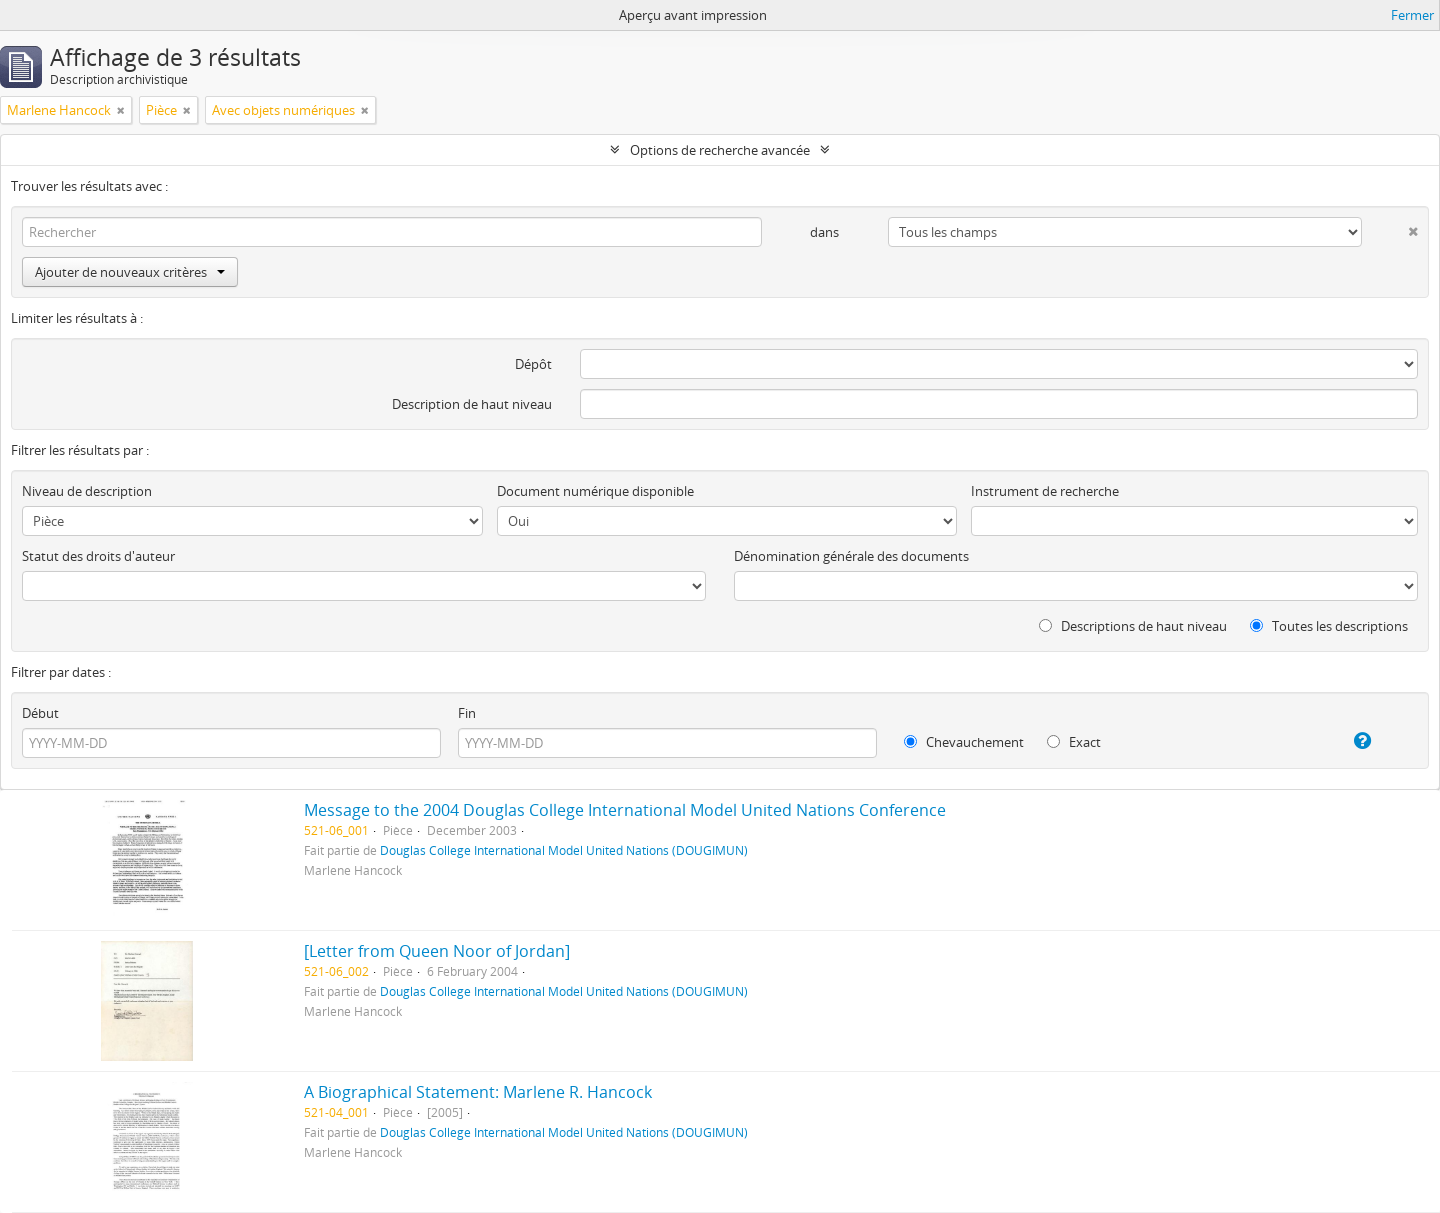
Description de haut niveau (472, 404)
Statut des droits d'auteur (98, 556)
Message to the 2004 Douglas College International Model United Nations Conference (625, 810)
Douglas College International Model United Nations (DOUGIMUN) (564, 850)
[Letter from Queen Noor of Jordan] (437, 951)
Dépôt (533, 364)
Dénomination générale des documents (851, 556)
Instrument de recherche (1045, 491)
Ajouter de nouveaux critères (130, 272)
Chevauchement (964, 742)
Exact (1074, 742)
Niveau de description (87, 491)
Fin (467, 713)
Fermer (1412, 15)
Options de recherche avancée (720, 150)
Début (40, 713)
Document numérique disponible (595, 491)
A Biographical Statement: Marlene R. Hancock (478, 1092)
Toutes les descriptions (1329, 626)
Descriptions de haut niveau (1133, 626)
